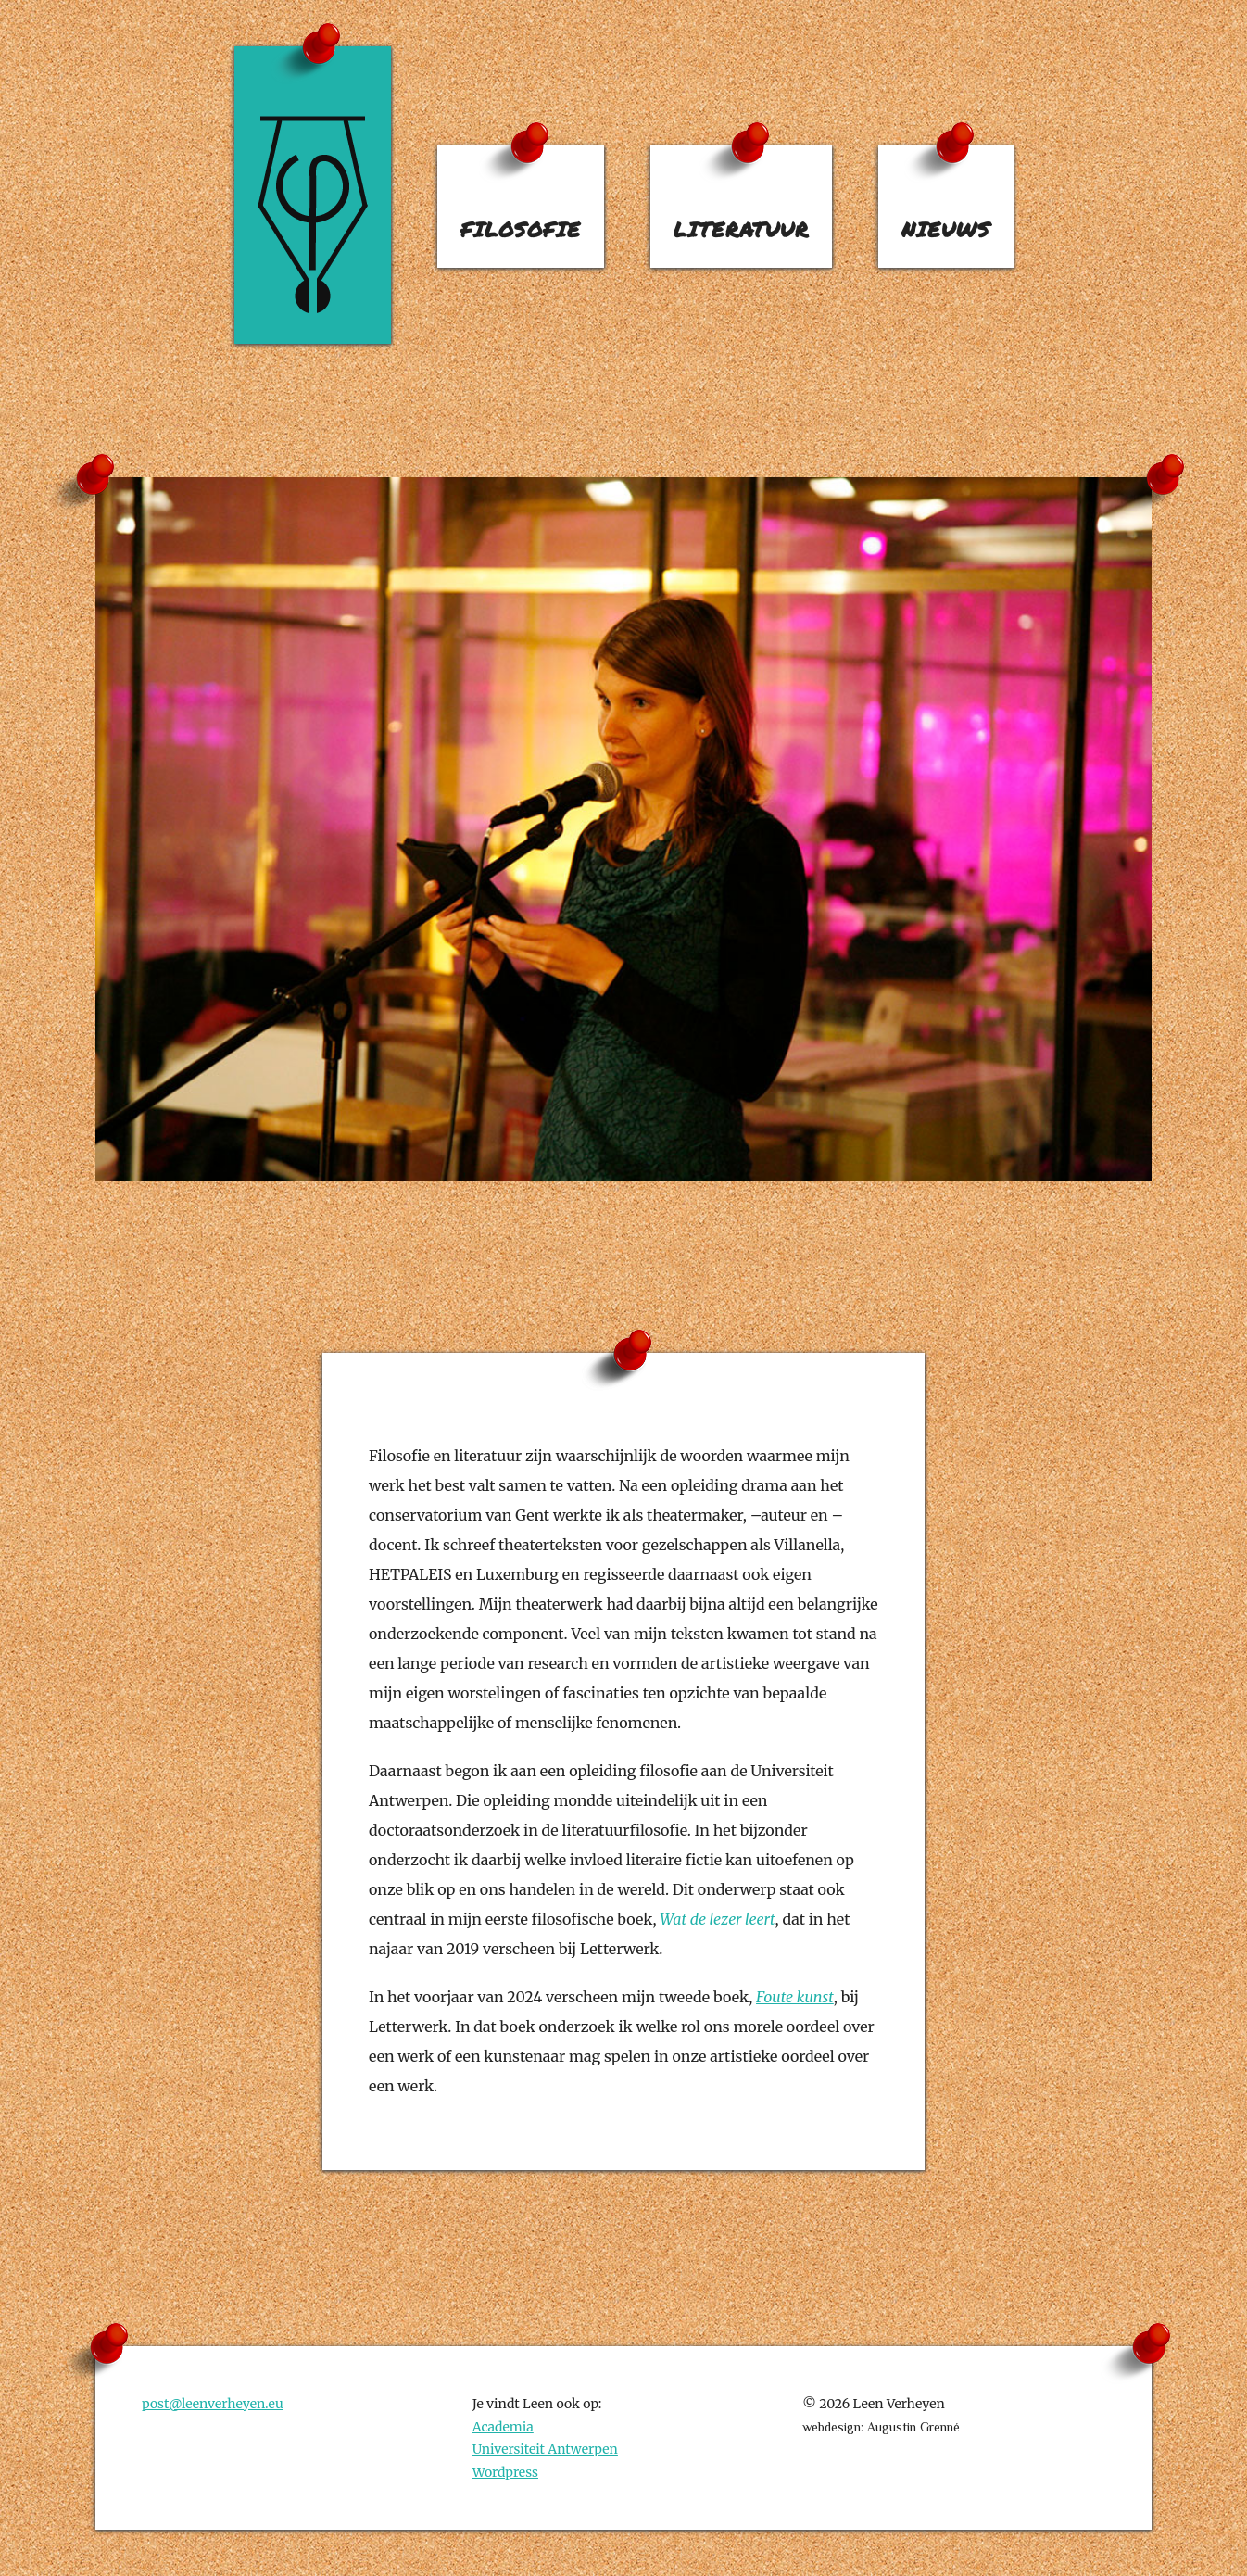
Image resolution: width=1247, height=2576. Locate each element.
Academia (503, 2426)
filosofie (520, 229)
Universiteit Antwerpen (545, 2449)
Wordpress (505, 2472)
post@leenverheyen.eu (212, 2403)
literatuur (741, 229)
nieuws (945, 229)
